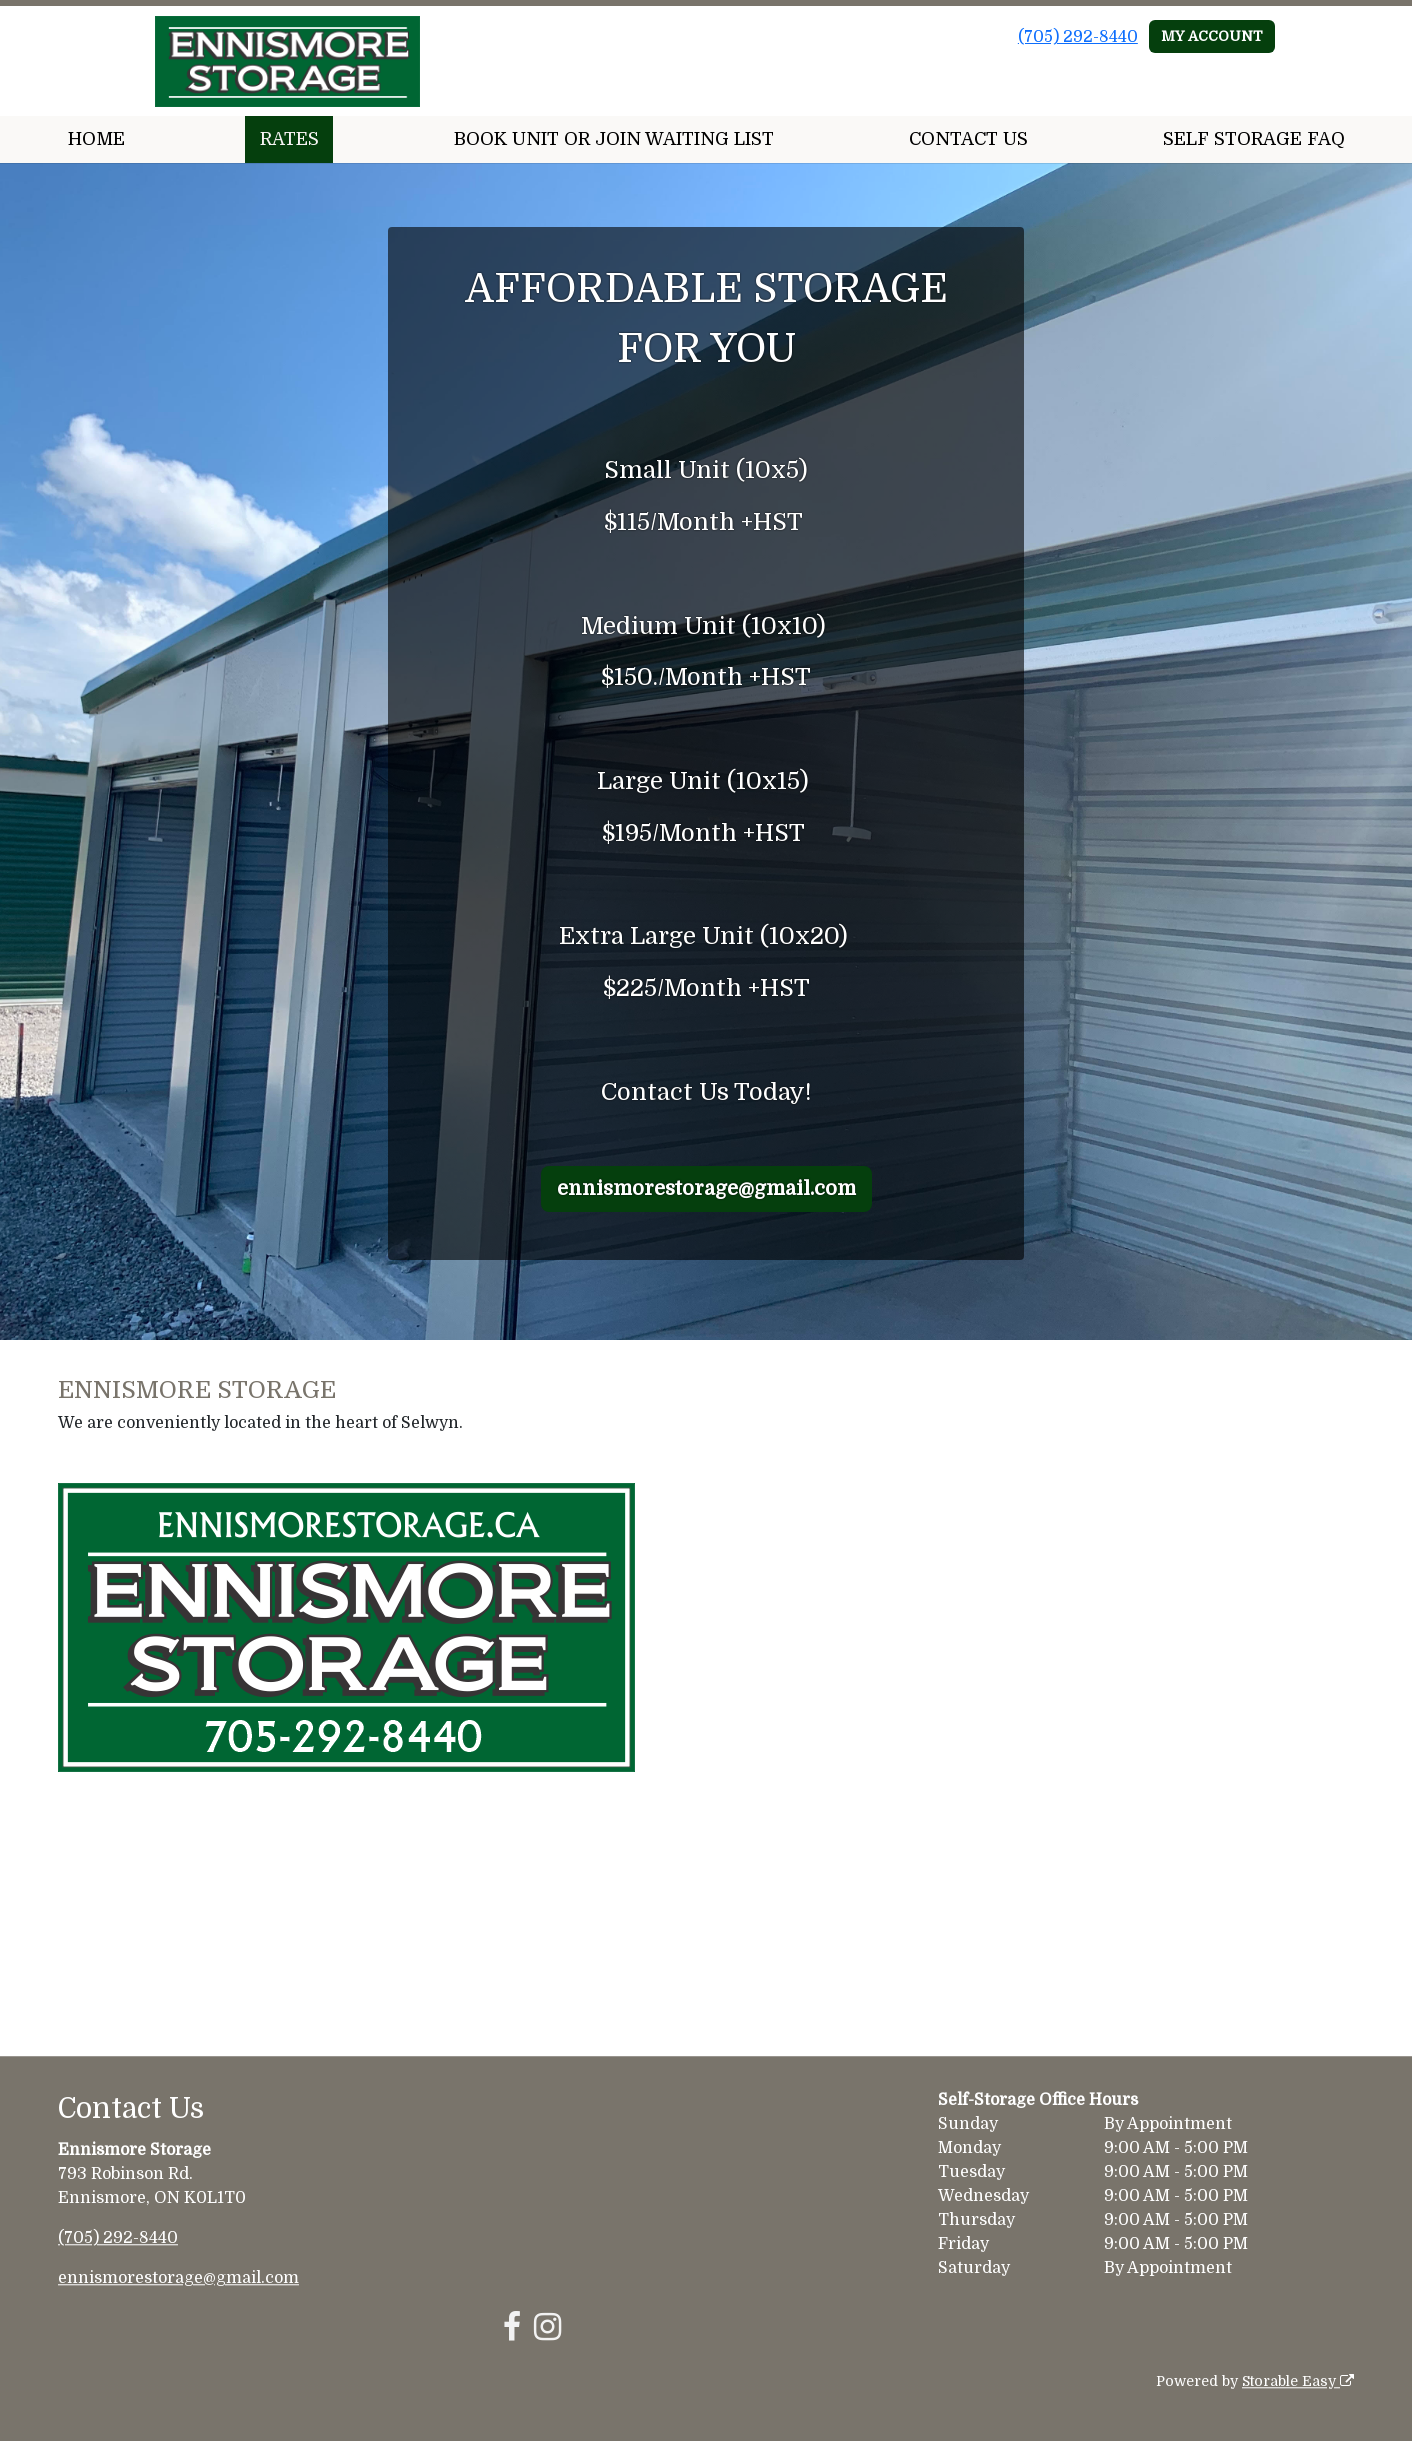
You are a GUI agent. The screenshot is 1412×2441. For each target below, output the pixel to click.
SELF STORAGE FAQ (1254, 139)
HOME (96, 139)
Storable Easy (1298, 2381)
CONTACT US (968, 139)
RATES (289, 139)
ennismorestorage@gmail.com (706, 1188)
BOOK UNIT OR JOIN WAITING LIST (614, 139)
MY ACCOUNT (1212, 36)
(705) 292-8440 (1078, 37)
